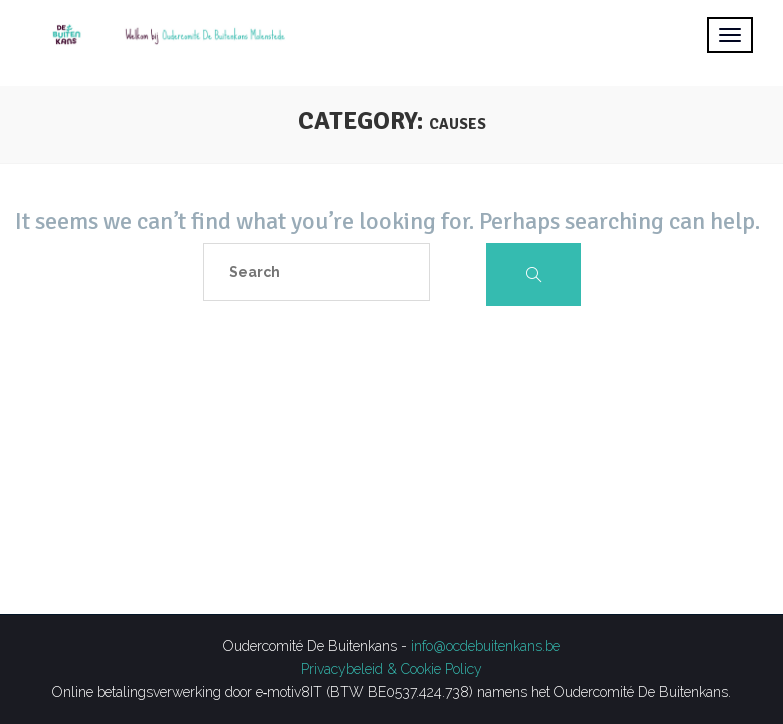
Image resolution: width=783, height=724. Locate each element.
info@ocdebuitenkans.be (485, 646)
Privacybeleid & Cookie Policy (391, 669)
